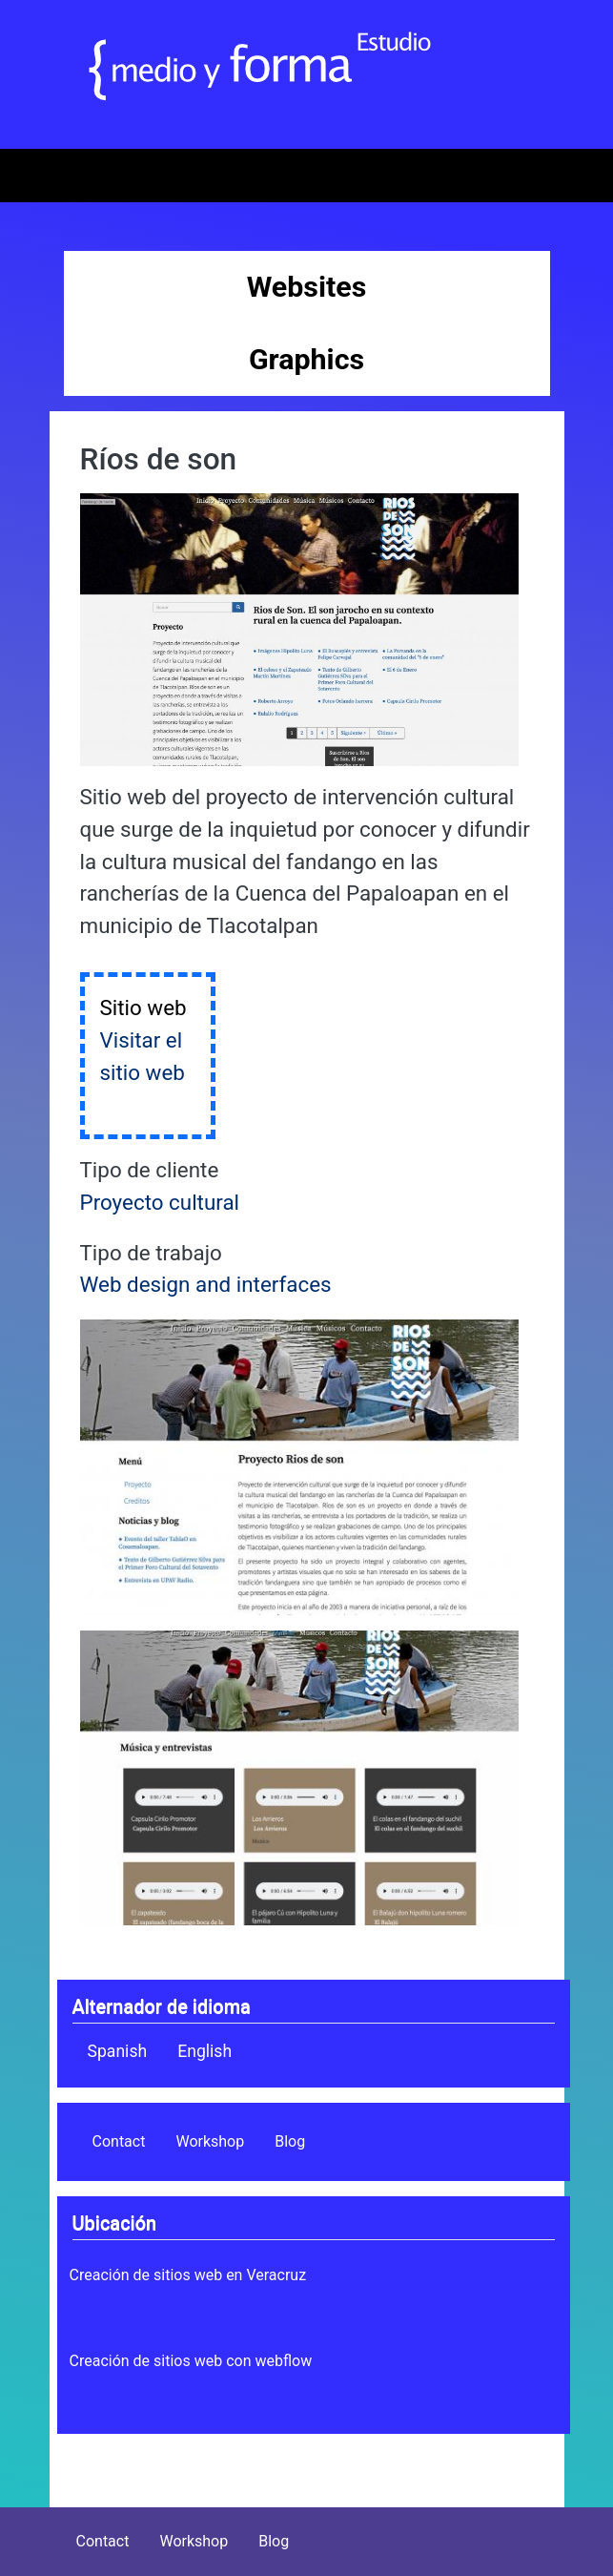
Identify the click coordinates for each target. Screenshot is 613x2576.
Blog (290, 2141)
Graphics (306, 359)
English (204, 2051)
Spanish (118, 2051)
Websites (307, 286)
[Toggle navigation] (42, 175)
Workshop (209, 2141)
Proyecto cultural (160, 1202)
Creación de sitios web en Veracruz (188, 2275)
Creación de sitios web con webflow (191, 2361)
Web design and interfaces (206, 1284)
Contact (119, 2141)
